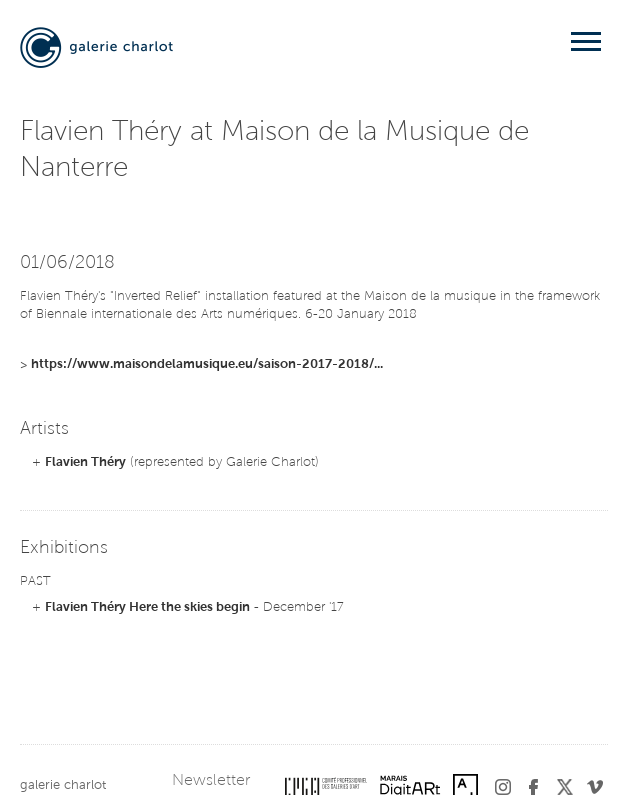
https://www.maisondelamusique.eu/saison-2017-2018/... (207, 364)
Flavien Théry (85, 462)
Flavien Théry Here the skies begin (147, 607)
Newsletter (211, 781)
